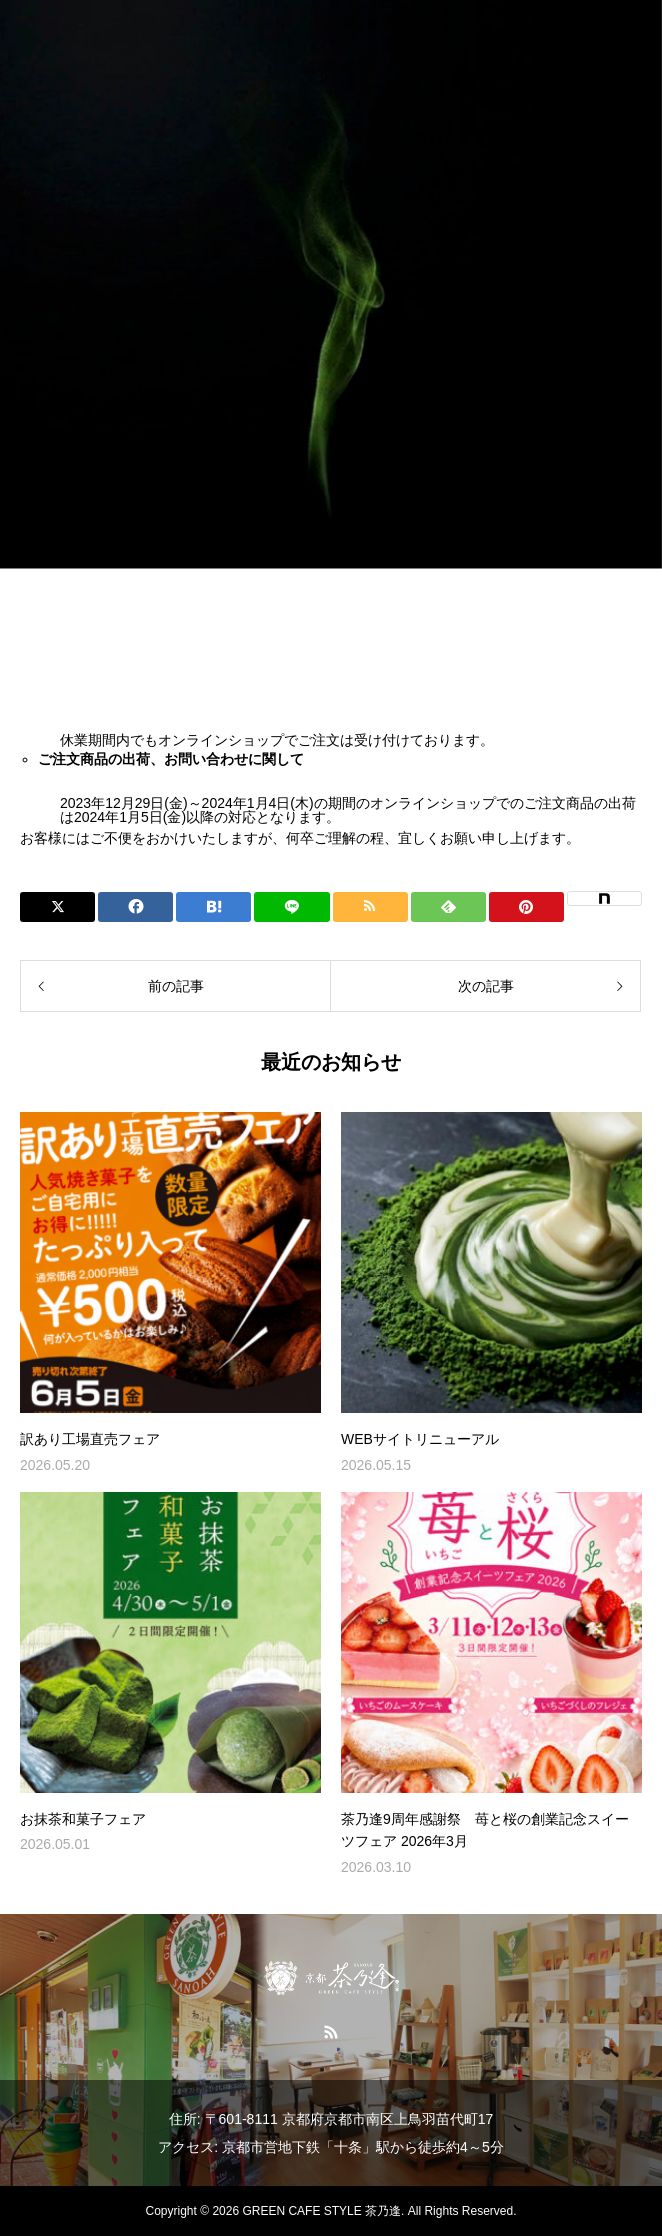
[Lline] (291, 907)
